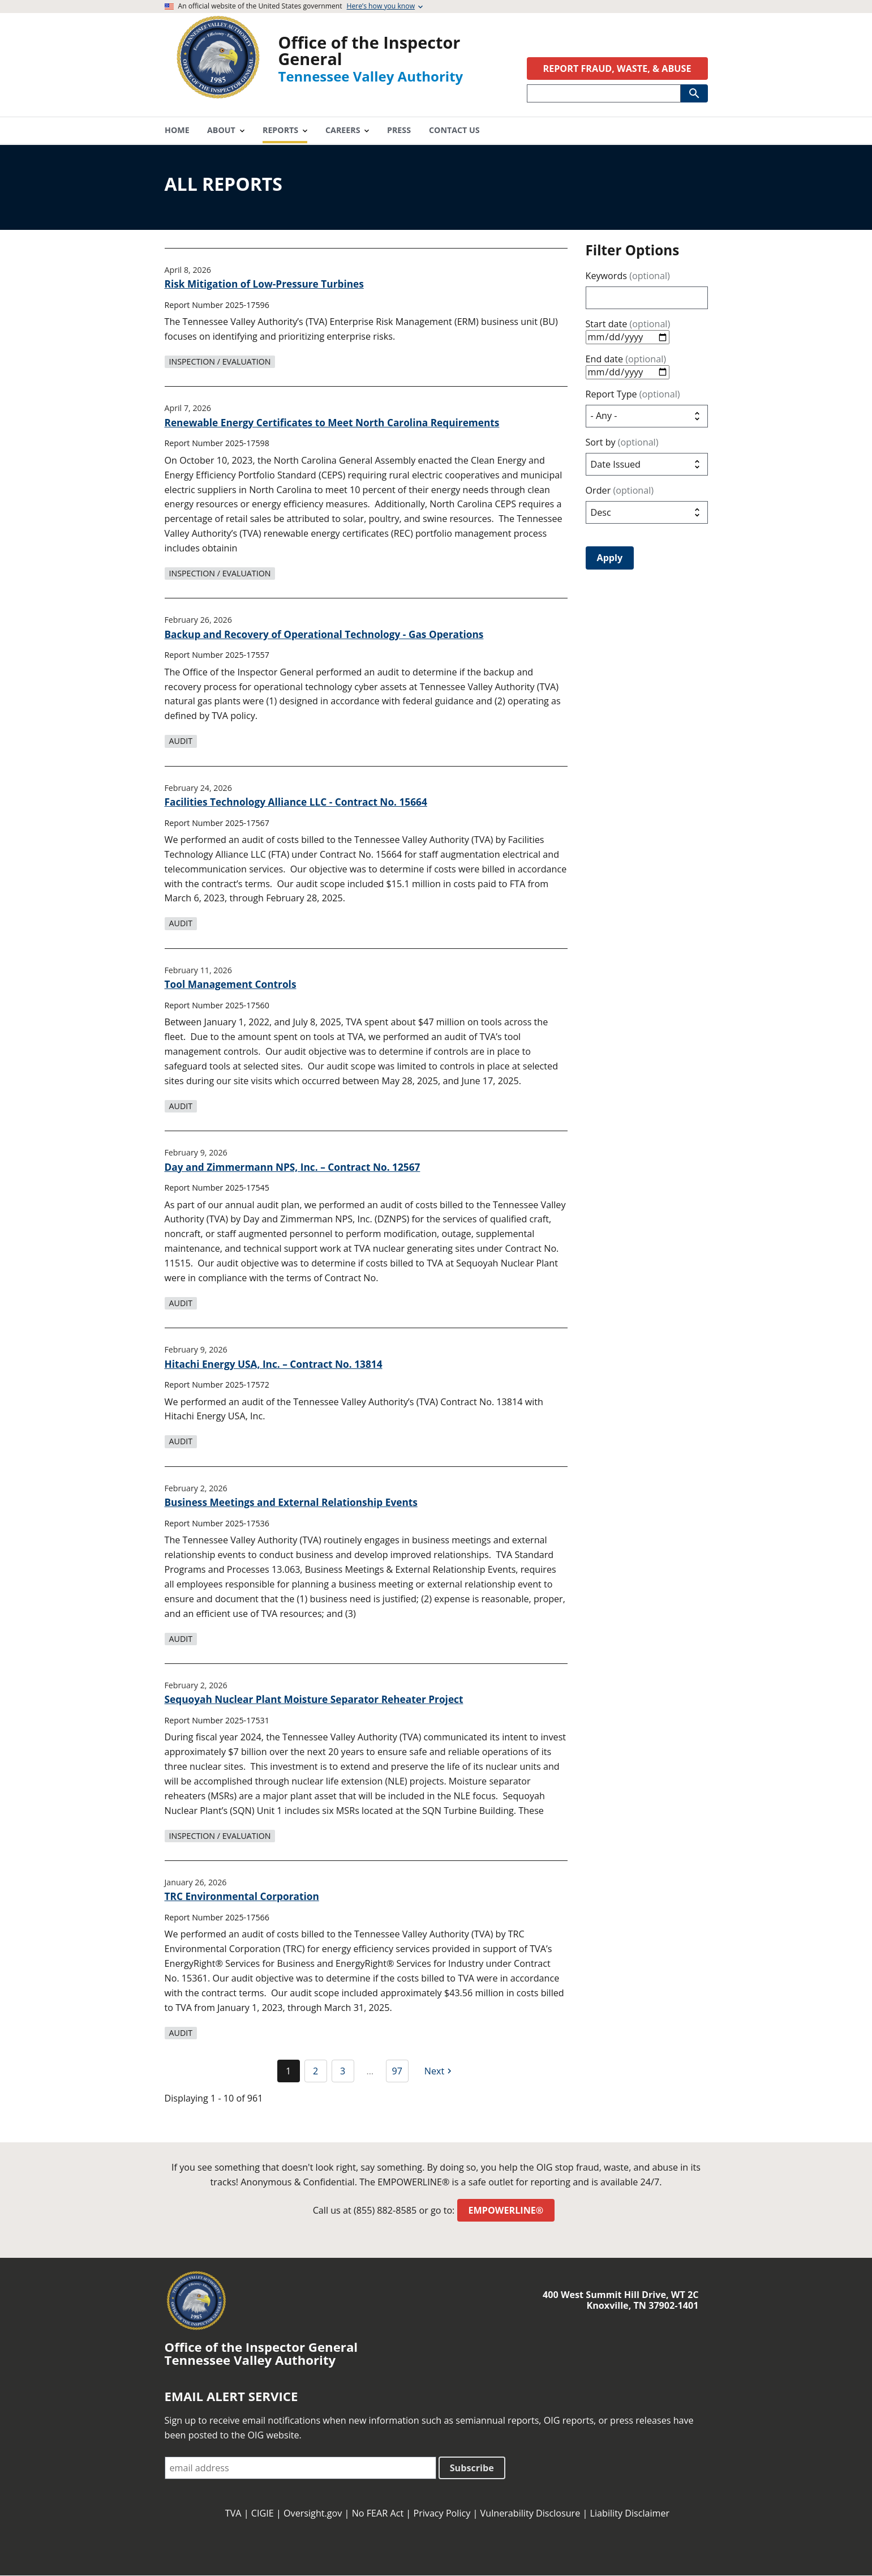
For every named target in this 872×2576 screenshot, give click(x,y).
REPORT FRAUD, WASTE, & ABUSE (617, 68)
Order (620, 491)
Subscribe (472, 2468)
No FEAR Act (378, 2513)
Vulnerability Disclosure (530, 2513)
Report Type (633, 394)
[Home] (218, 95)
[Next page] (439, 2071)
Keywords (628, 276)
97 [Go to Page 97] (397, 2071)
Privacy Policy (441, 2513)
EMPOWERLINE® (506, 2210)
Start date (628, 324)
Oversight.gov (312, 2513)
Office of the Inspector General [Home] (369, 50)
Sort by (622, 442)
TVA (233, 2513)
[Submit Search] (694, 93)
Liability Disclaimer (630, 2513)
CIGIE (262, 2513)
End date (626, 359)
